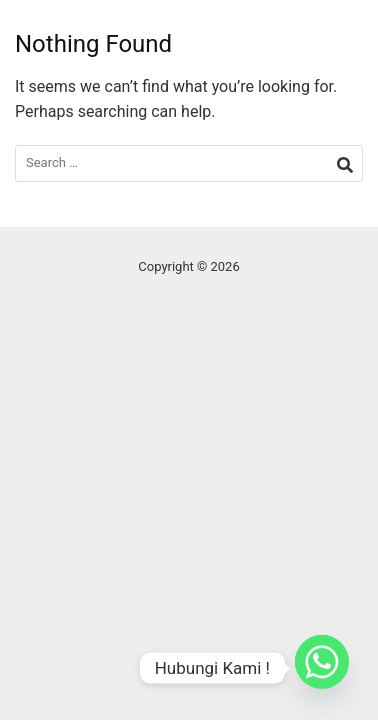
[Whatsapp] (322, 668)
